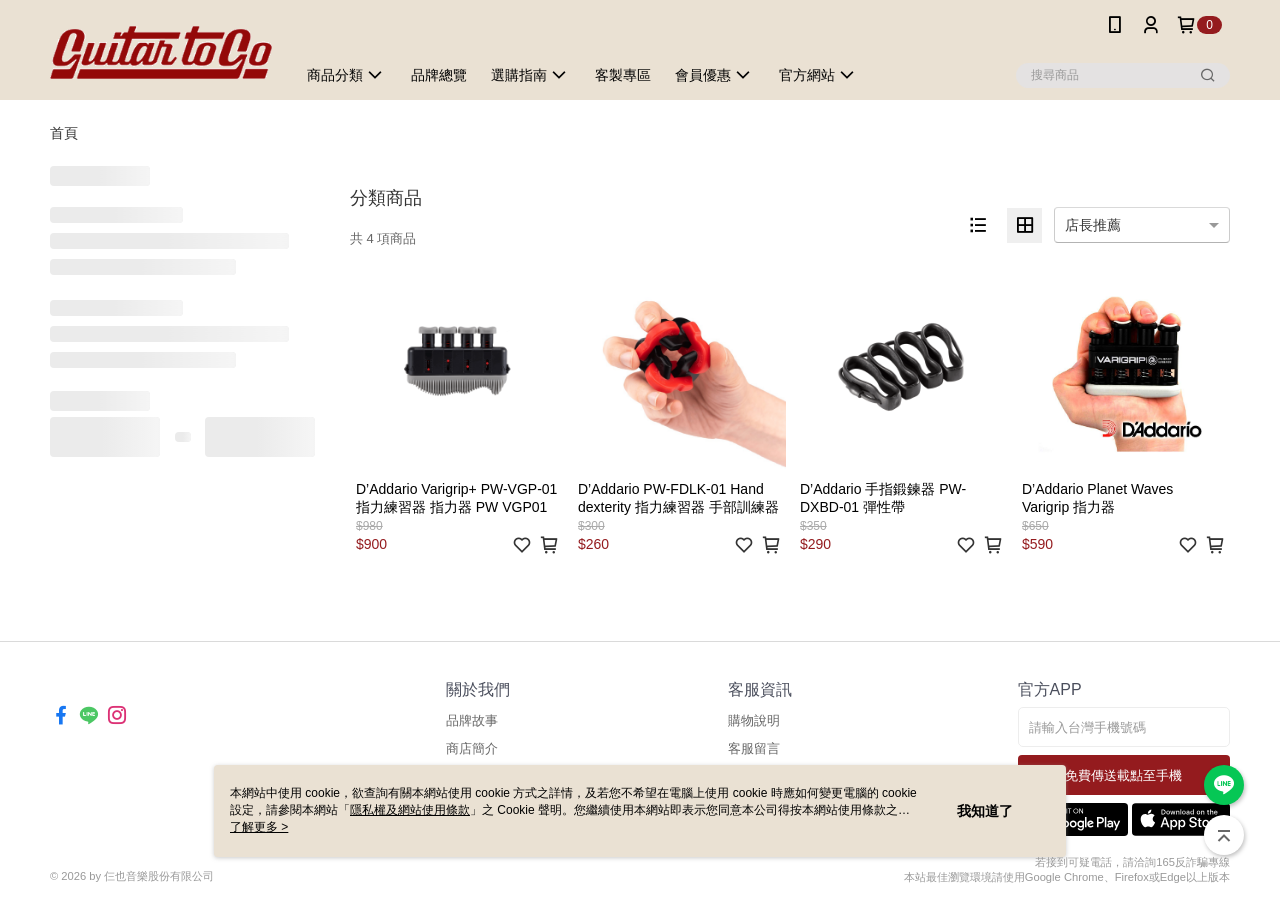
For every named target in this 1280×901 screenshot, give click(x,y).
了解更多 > (259, 827)
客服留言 (754, 748)
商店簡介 (472, 748)
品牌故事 (472, 720)
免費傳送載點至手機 (1123, 775)
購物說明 (754, 720)
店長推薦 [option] (1093, 225)
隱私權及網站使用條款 (410, 810)
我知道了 (985, 811)
